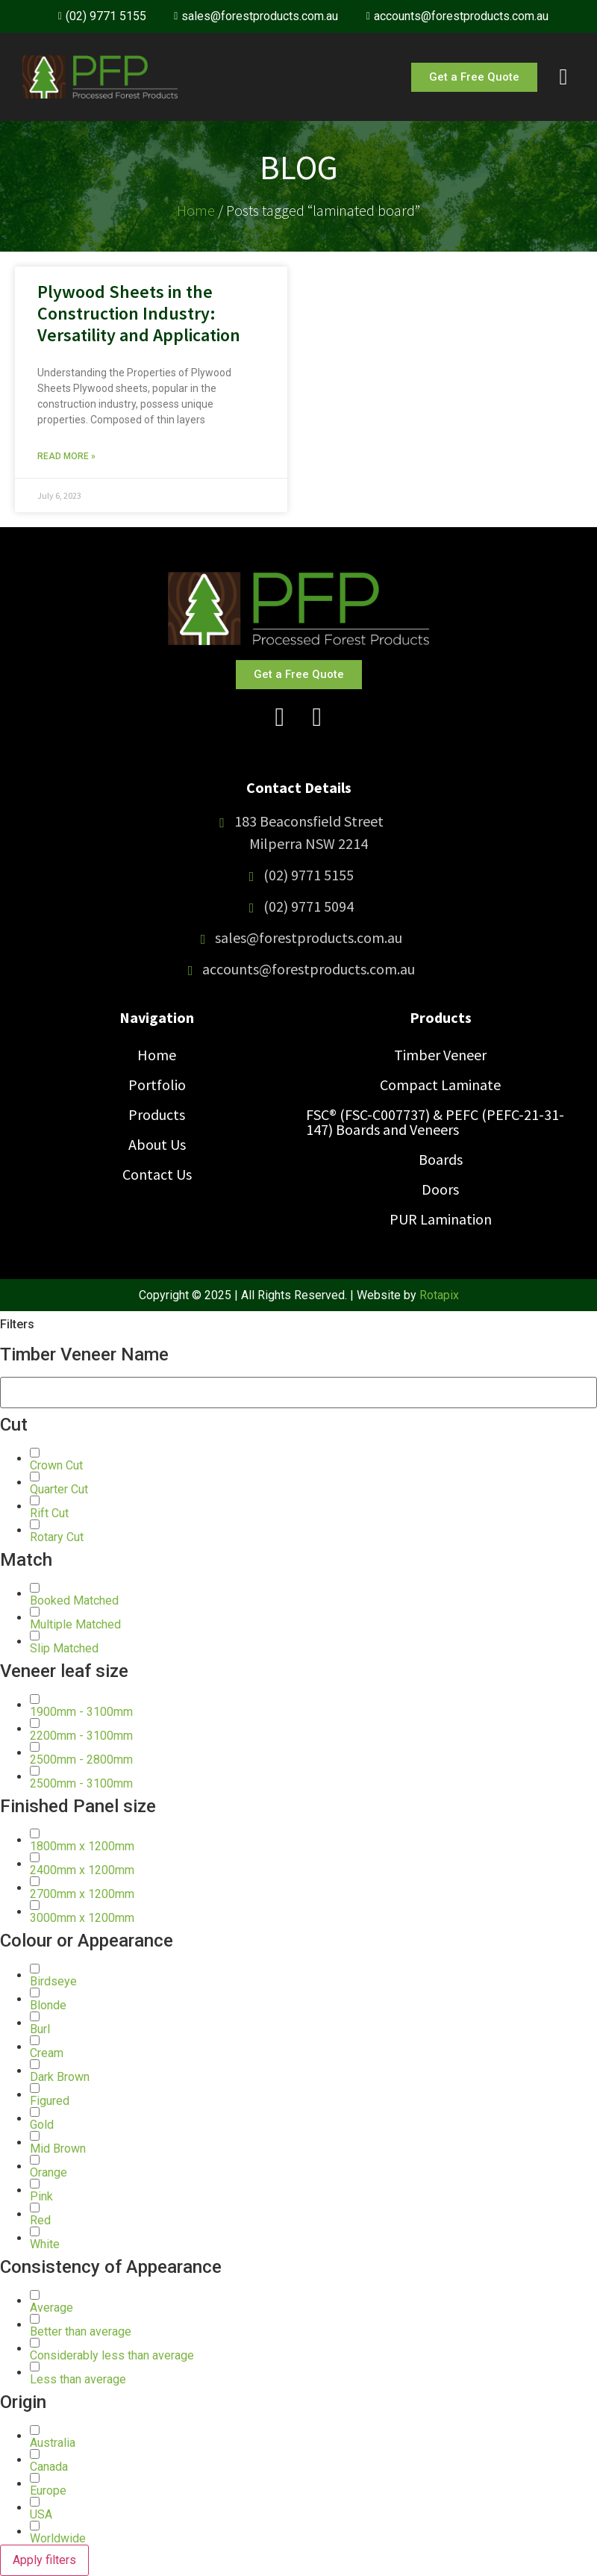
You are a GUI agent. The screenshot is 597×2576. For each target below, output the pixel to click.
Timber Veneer (440, 1054)
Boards (441, 1159)
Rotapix (439, 1295)
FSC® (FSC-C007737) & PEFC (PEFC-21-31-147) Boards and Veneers (435, 1122)
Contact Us (157, 1174)
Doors (440, 1189)
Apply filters (44, 2560)
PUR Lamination (441, 1219)
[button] (56, 1465)
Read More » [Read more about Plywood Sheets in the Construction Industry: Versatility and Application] (66, 456)
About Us (157, 1144)
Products (156, 1114)
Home (196, 210)
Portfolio (157, 1084)
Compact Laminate (440, 1084)
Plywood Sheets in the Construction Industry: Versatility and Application (138, 313)
